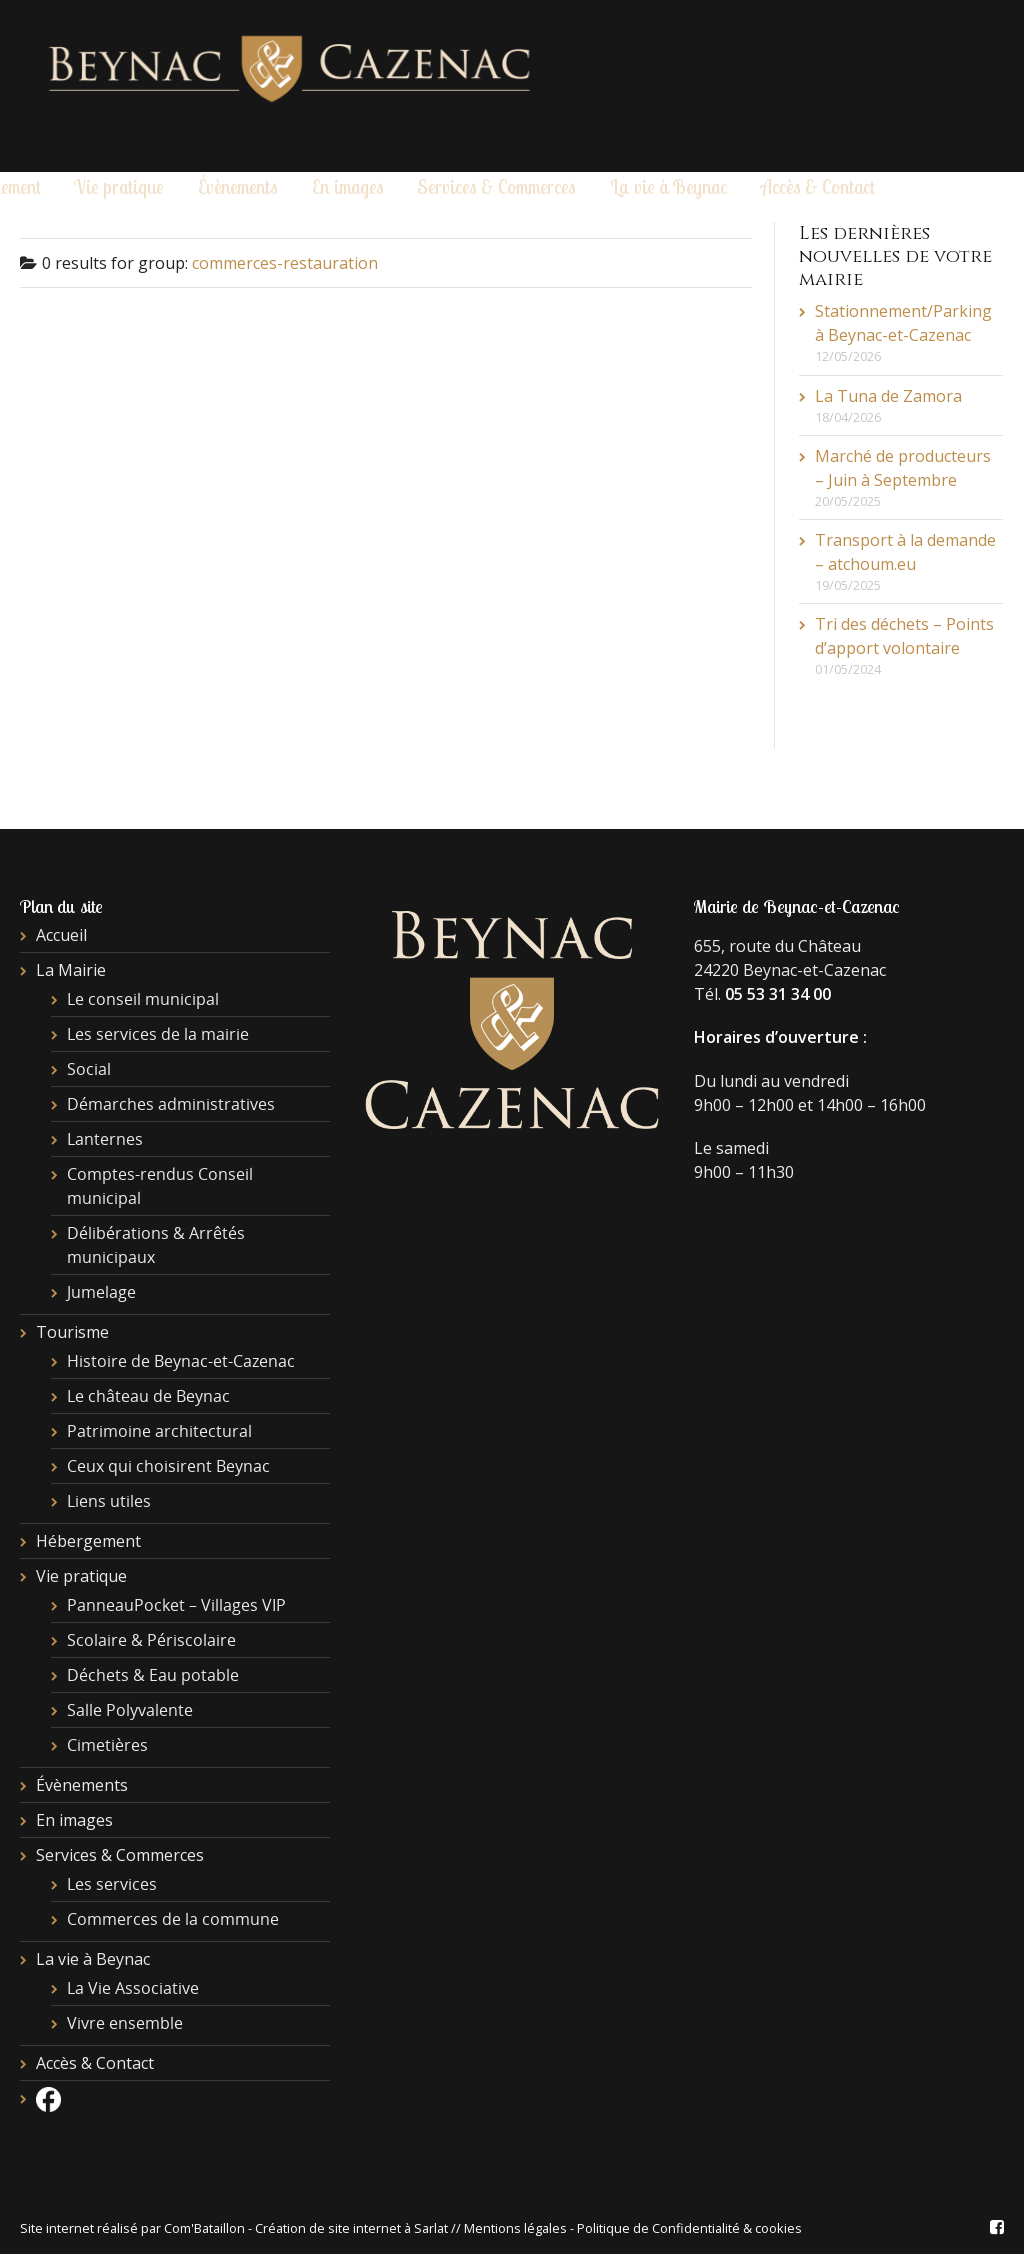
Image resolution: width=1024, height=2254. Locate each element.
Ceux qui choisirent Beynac (168, 1466)
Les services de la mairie (158, 1034)
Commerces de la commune (173, 1919)
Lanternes (105, 1139)
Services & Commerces (496, 187)
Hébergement (88, 1541)
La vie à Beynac (669, 187)
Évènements (238, 187)
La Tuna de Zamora (888, 396)
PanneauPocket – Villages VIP (176, 1605)
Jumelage (101, 1292)
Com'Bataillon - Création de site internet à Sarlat (307, 2228)
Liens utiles (109, 1501)
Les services (112, 1884)
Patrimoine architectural (159, 1431)
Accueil (61, 935)
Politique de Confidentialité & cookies (689, 2228)
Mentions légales (515, 2228)
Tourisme (72, 1332)
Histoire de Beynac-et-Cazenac (181, 1361)
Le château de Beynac (148, 1396)
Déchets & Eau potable (153, 1675)
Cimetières (107, 1745)
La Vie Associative (133, 1988)
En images (348, 187)
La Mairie (71, 970)
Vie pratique (119, 187)
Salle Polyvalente (130, 1710)
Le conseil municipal (143, 999)
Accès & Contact (818, 187)
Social (89, 1069)
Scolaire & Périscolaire (151, 1640)
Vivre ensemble (125, 2023)
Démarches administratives (171, 1104)
